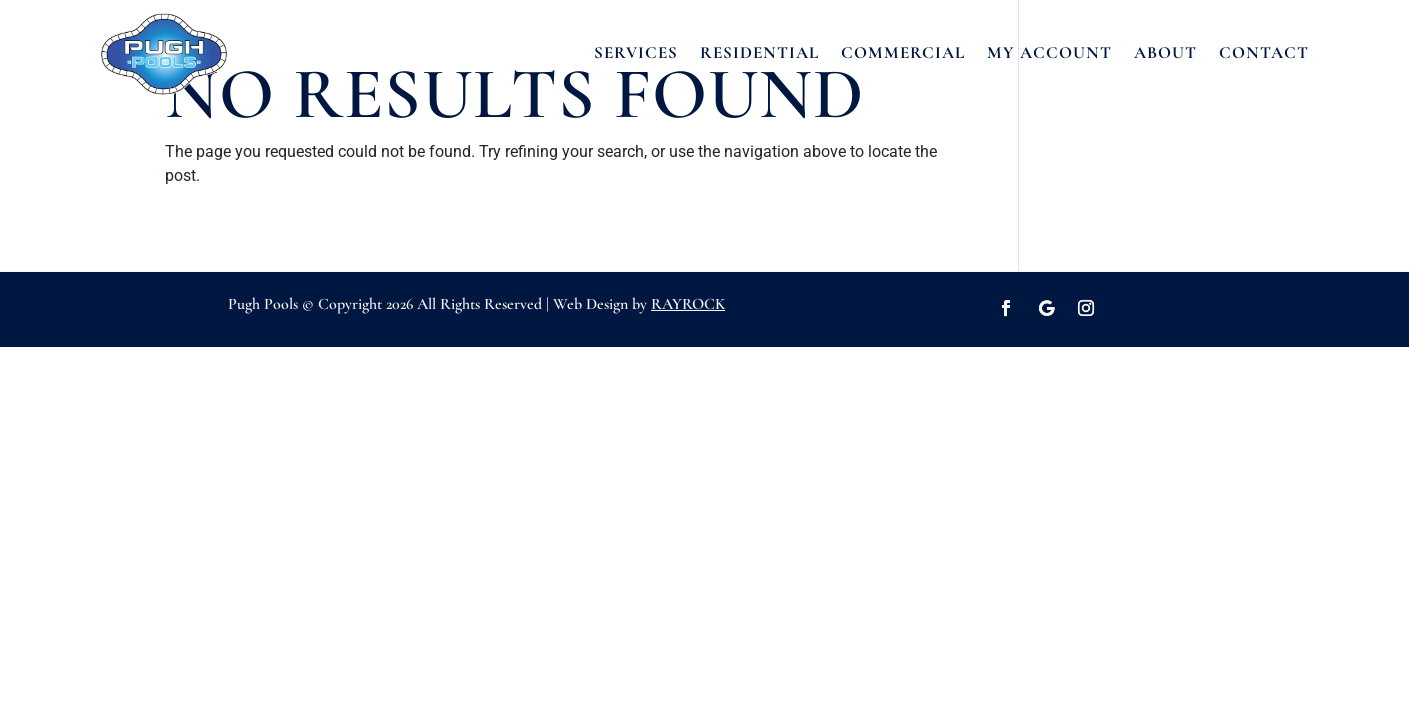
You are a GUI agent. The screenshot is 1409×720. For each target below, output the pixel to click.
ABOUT (1165, 52)
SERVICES (636, 52)
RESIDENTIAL (759, 52)
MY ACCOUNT (1049, 52)
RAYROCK (688, 304)
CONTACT (1264, 52)
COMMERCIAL (903, 52)
